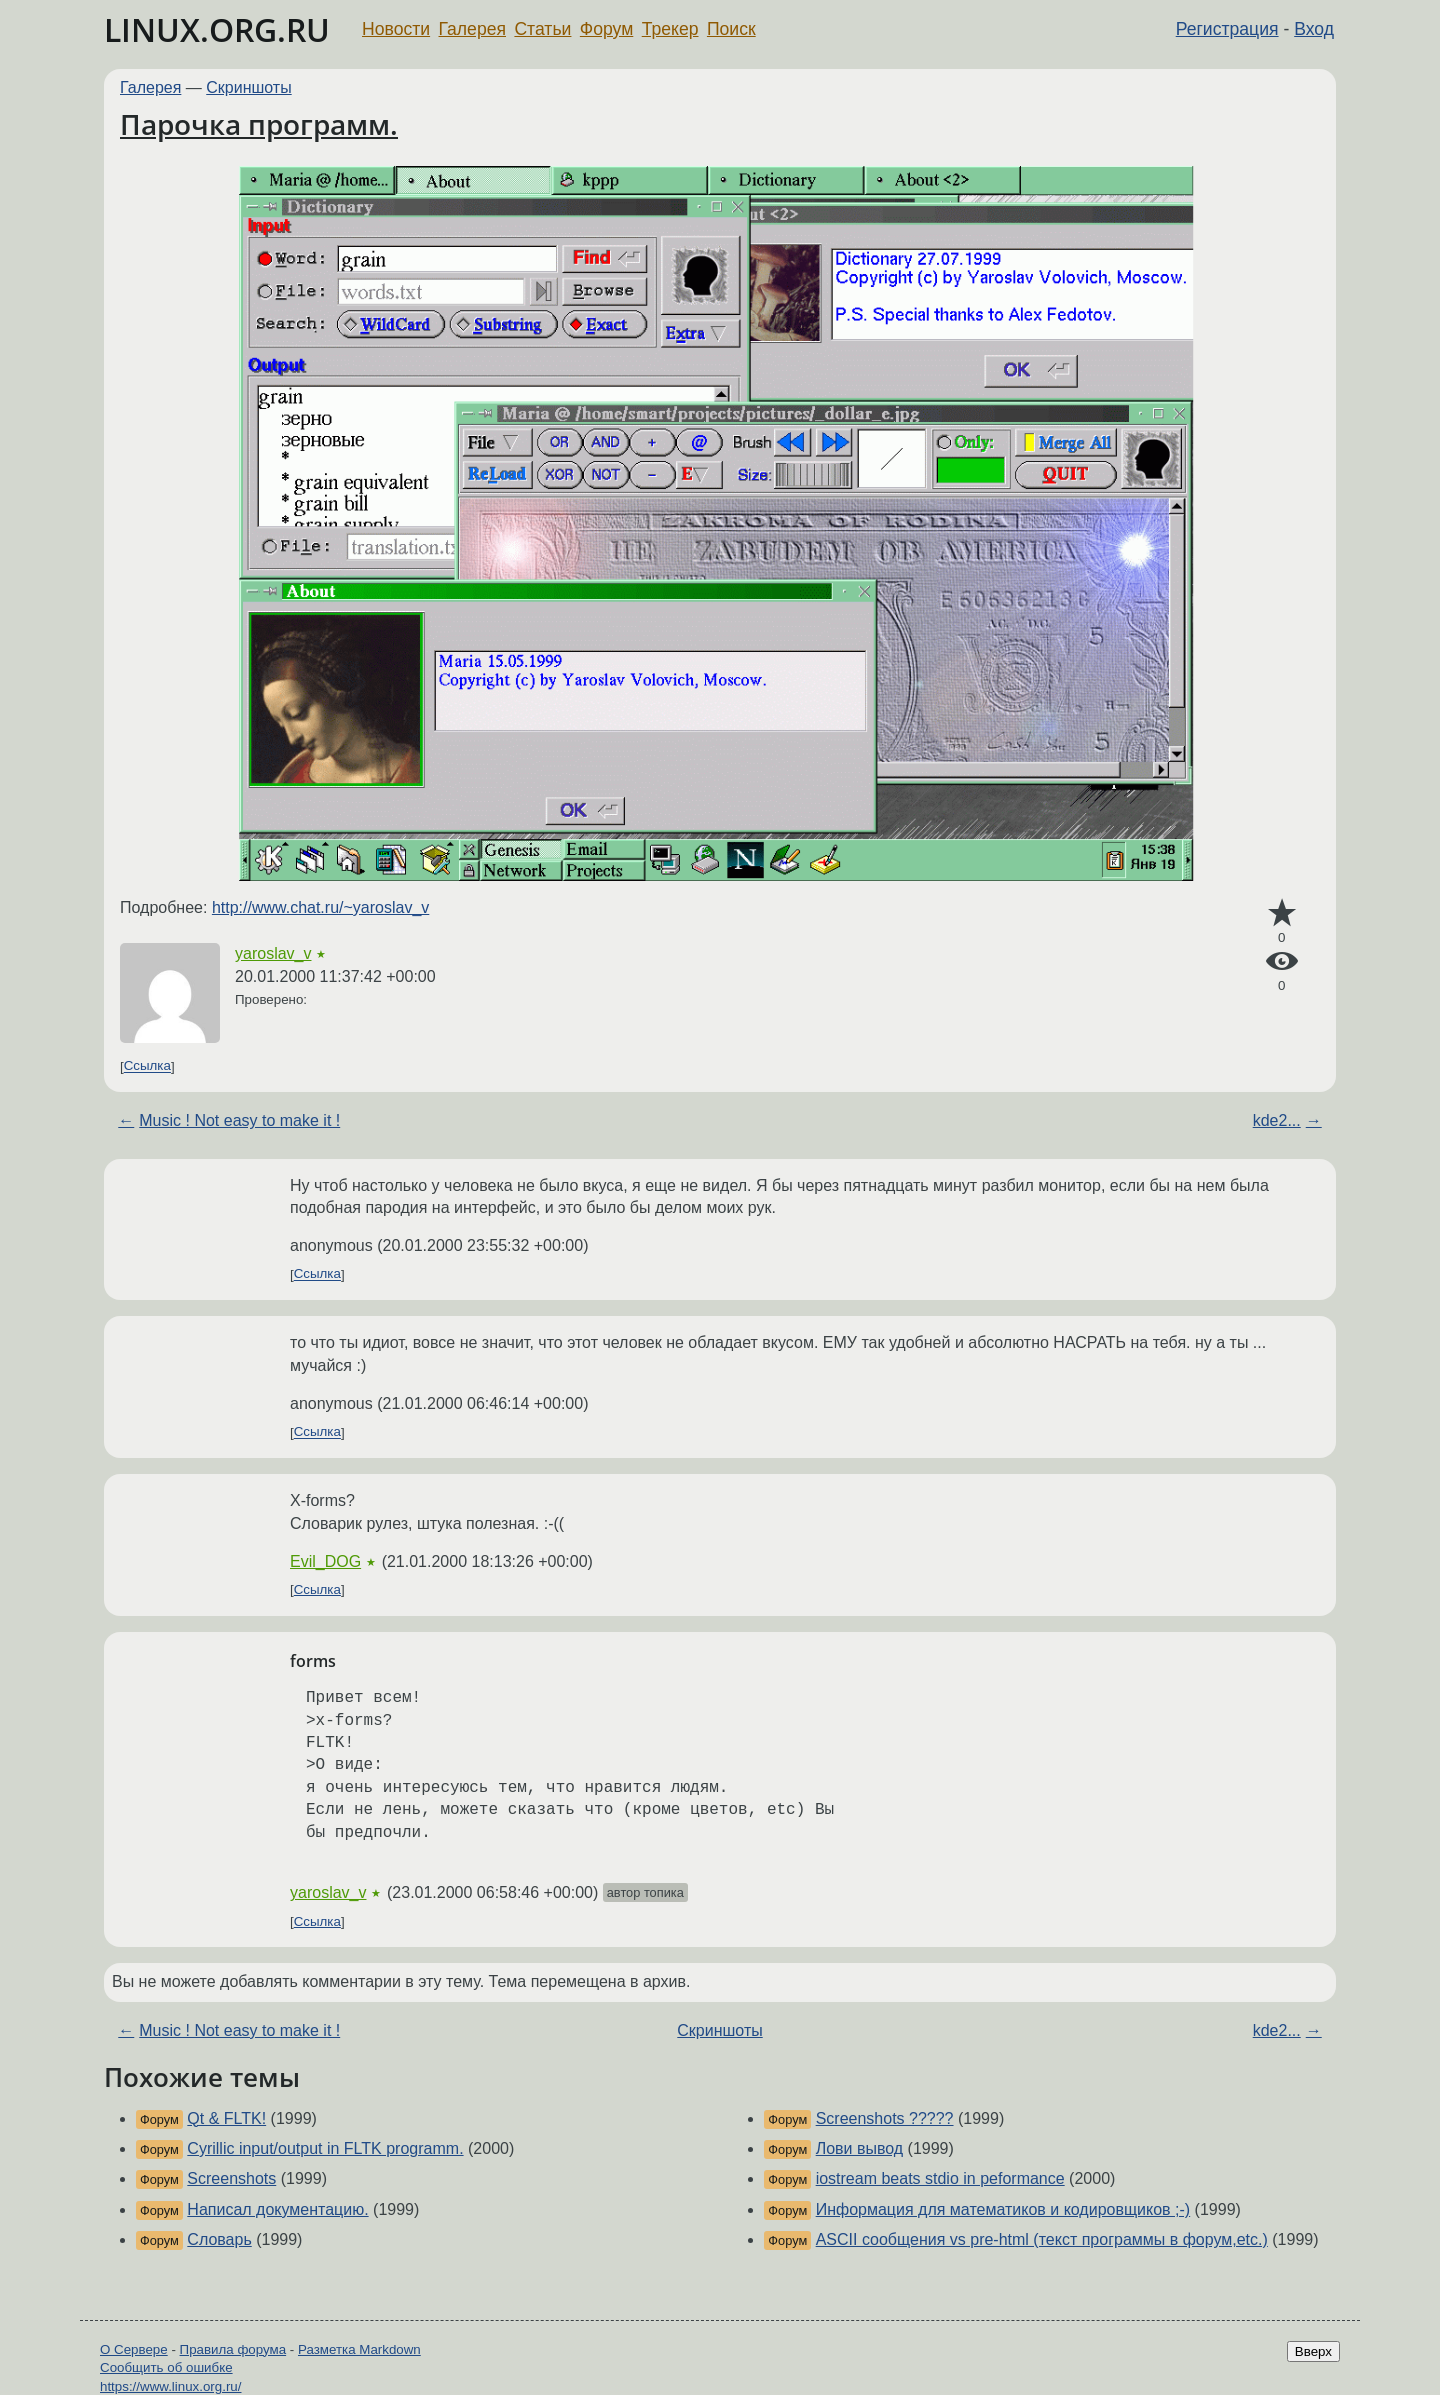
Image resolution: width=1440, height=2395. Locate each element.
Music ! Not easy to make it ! (239, 1120)
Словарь (219, 2239)
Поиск (731, 29)
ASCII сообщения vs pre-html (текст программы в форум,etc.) (1042, 2239)
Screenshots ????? (885, 2118)
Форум (606, 29)
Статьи (542, 29)
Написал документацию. (277, 2209)
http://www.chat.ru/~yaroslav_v (320, 907)
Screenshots (231, 2178)
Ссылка (147, 1066)
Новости (396, 29)
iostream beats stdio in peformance (940, 2178)
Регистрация (1227, 29)
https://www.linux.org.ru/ (170, 2386)
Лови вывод (859, 2148)
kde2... (1277, 1120)
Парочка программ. (259, 124)
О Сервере (134, 2349)
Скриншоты (248, 87)
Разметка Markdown (359, 2349)
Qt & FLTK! (226, 2118)
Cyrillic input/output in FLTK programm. (325, 2148)
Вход (1314, 29)
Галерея (472, 29)
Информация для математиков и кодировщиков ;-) (1003, 2209)
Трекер (670, 29)
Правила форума (233, 2349)
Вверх (1313, 2351)
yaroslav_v (273, 953)
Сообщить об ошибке (166, 2367)
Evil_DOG (325, 1561)
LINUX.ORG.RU (217, 29)
